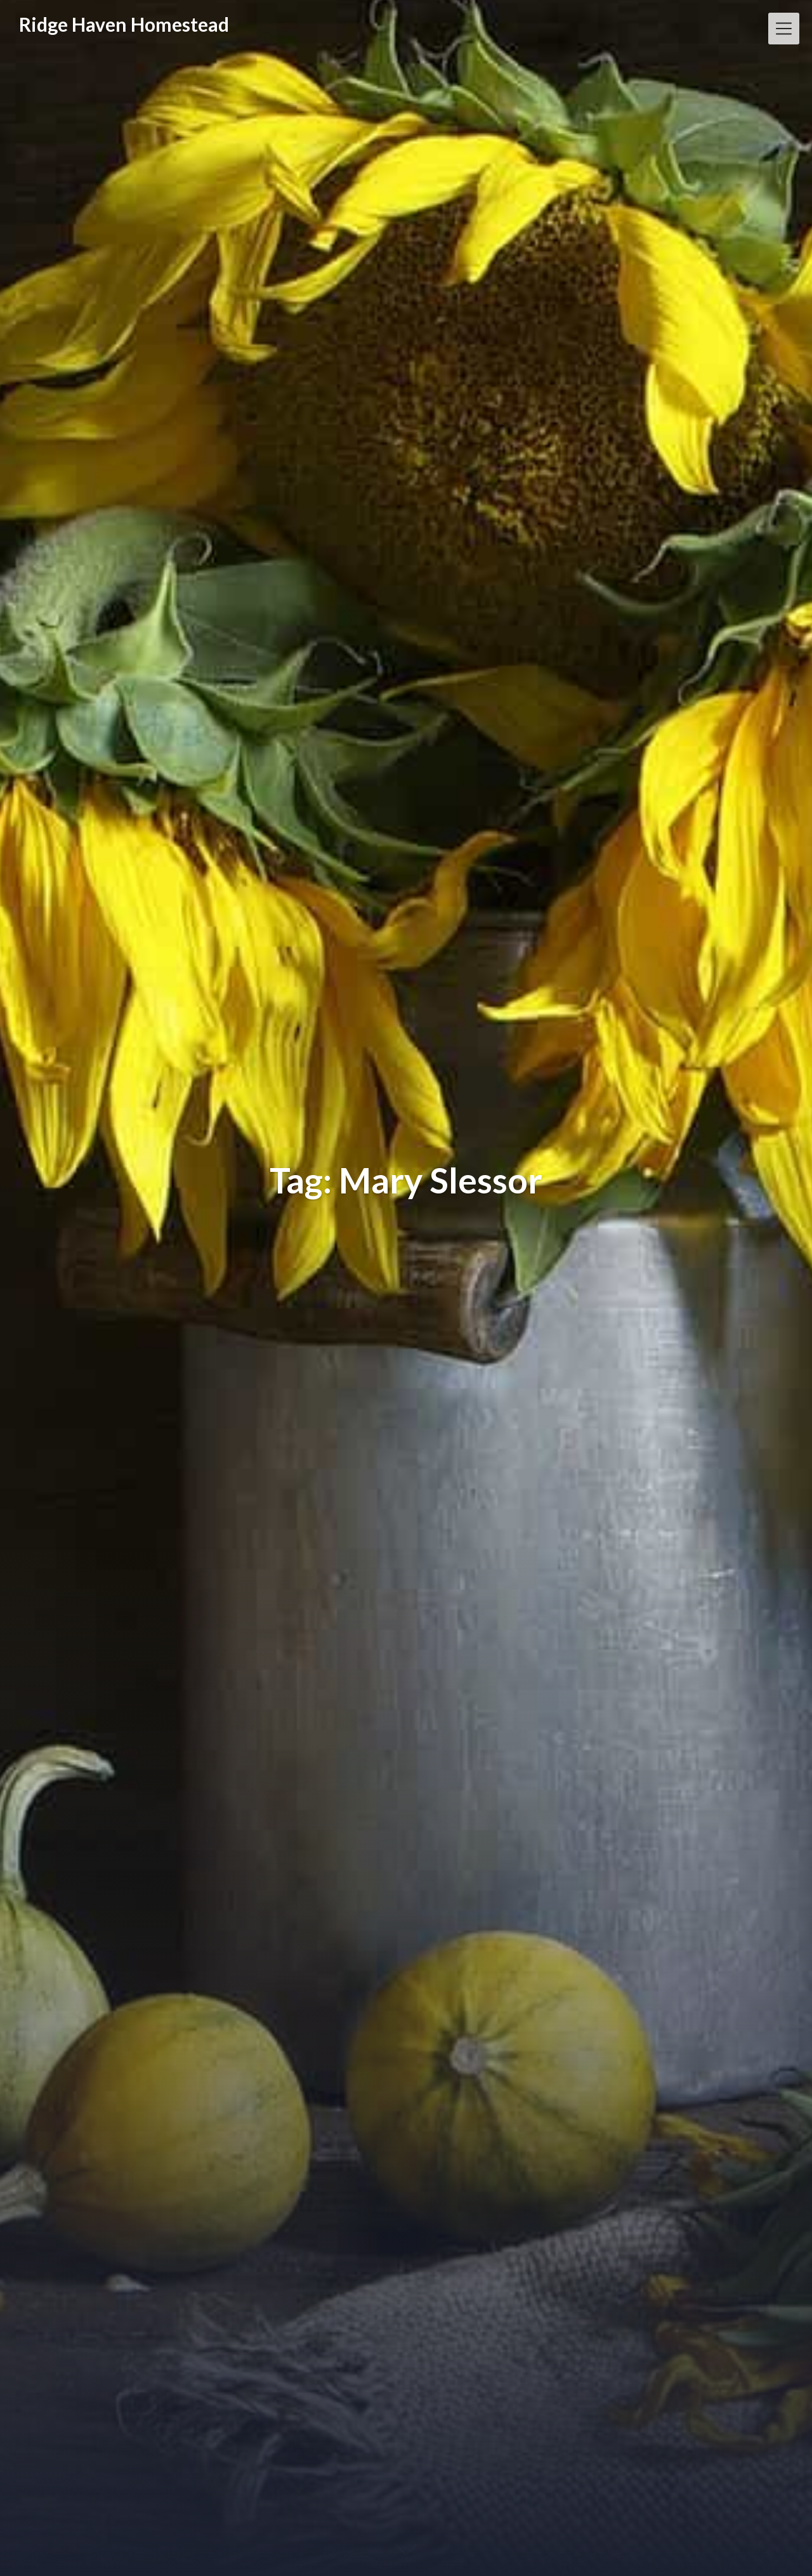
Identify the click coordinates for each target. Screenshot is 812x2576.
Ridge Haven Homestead (124, 24)
